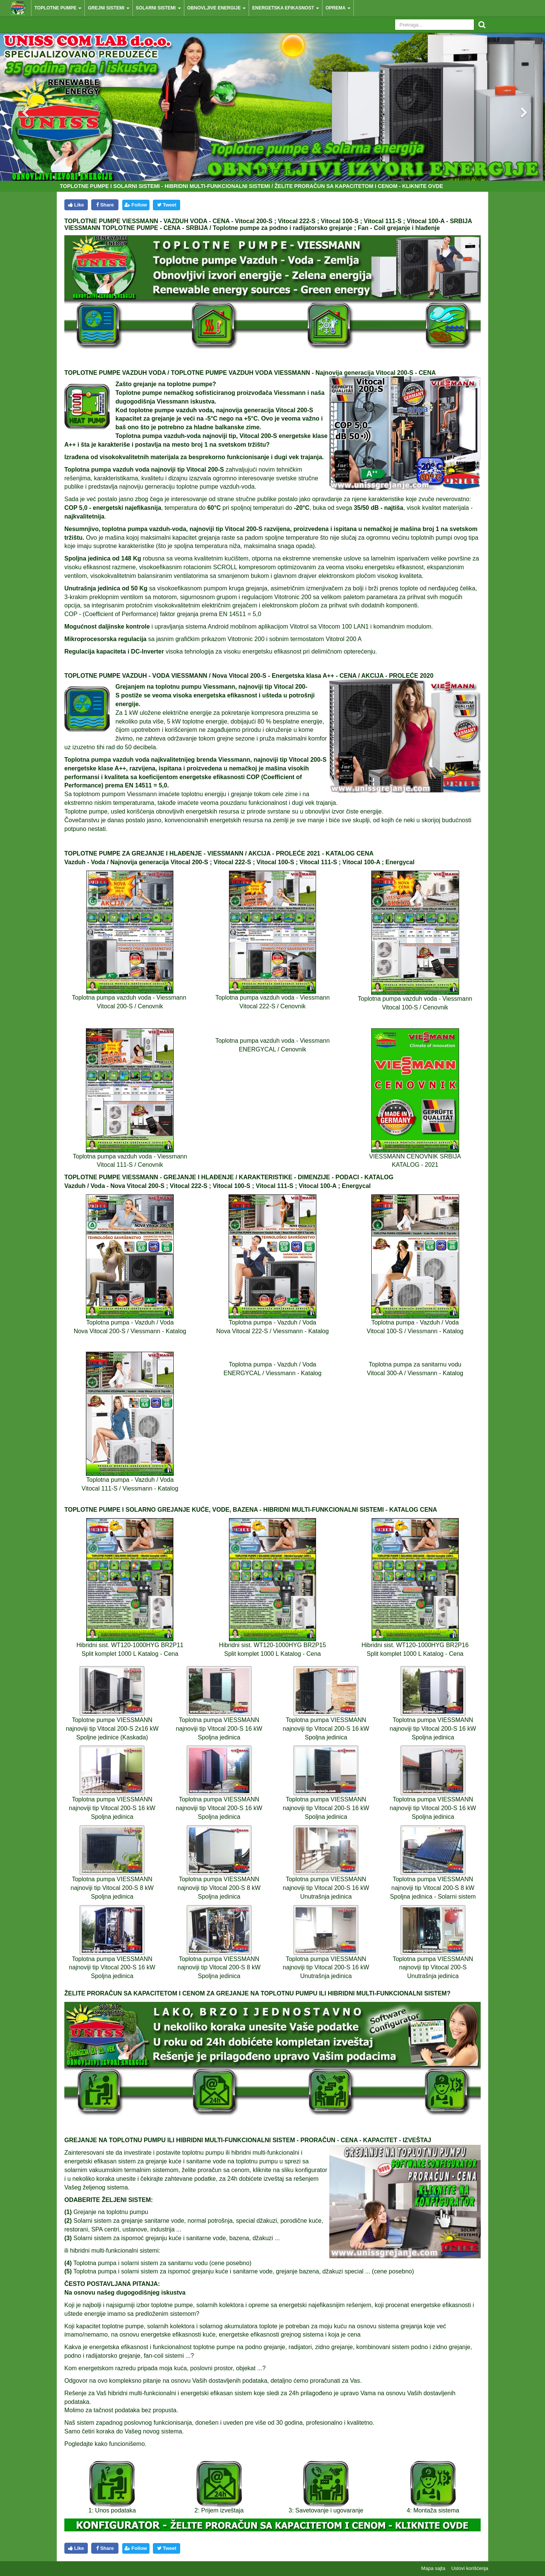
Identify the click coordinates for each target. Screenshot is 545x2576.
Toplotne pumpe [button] (57, 8)
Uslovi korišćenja (469, 2568)
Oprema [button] (337, 8)
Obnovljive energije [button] (216, 8)
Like (76, 205)
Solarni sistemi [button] (158, 8)
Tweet (166, 205)
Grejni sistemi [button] (108, 8)
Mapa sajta (433, 2568)
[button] (19, 106)
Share (105, 205)
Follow (136, 205)
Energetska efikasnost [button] (285, 8)
